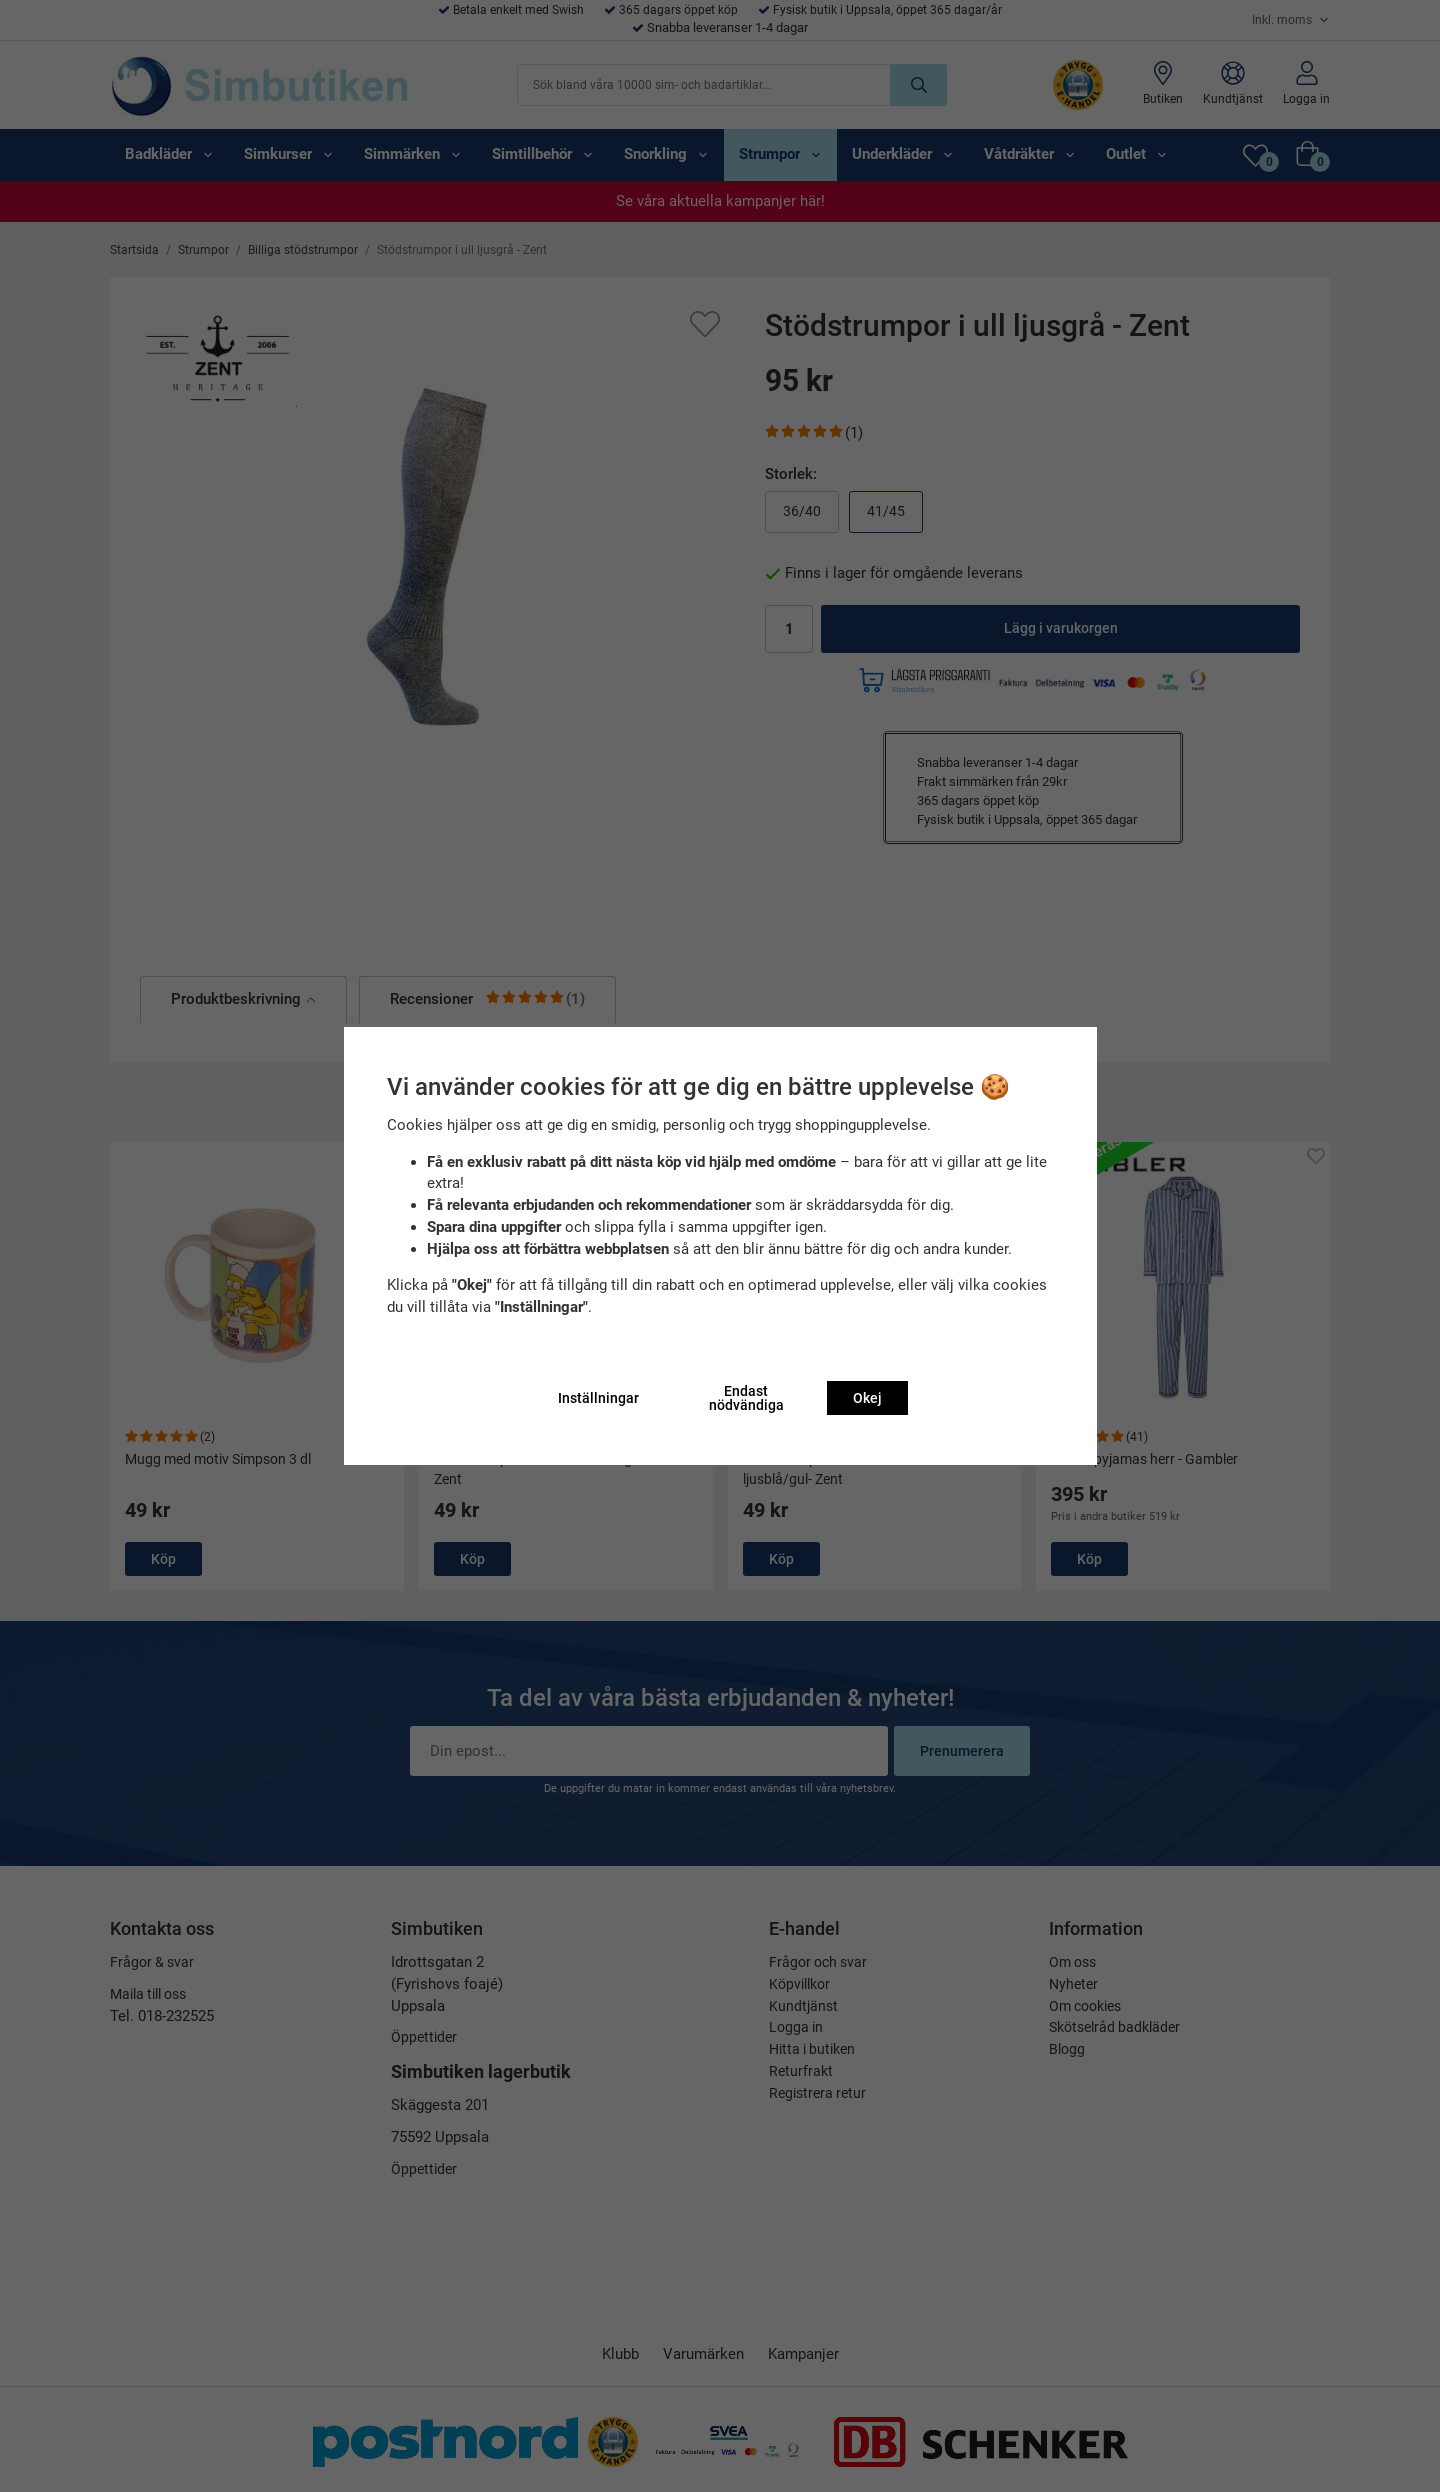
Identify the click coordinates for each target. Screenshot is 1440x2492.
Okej (867, 1398)
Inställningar (598, 1398)
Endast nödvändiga (746, 1398)
